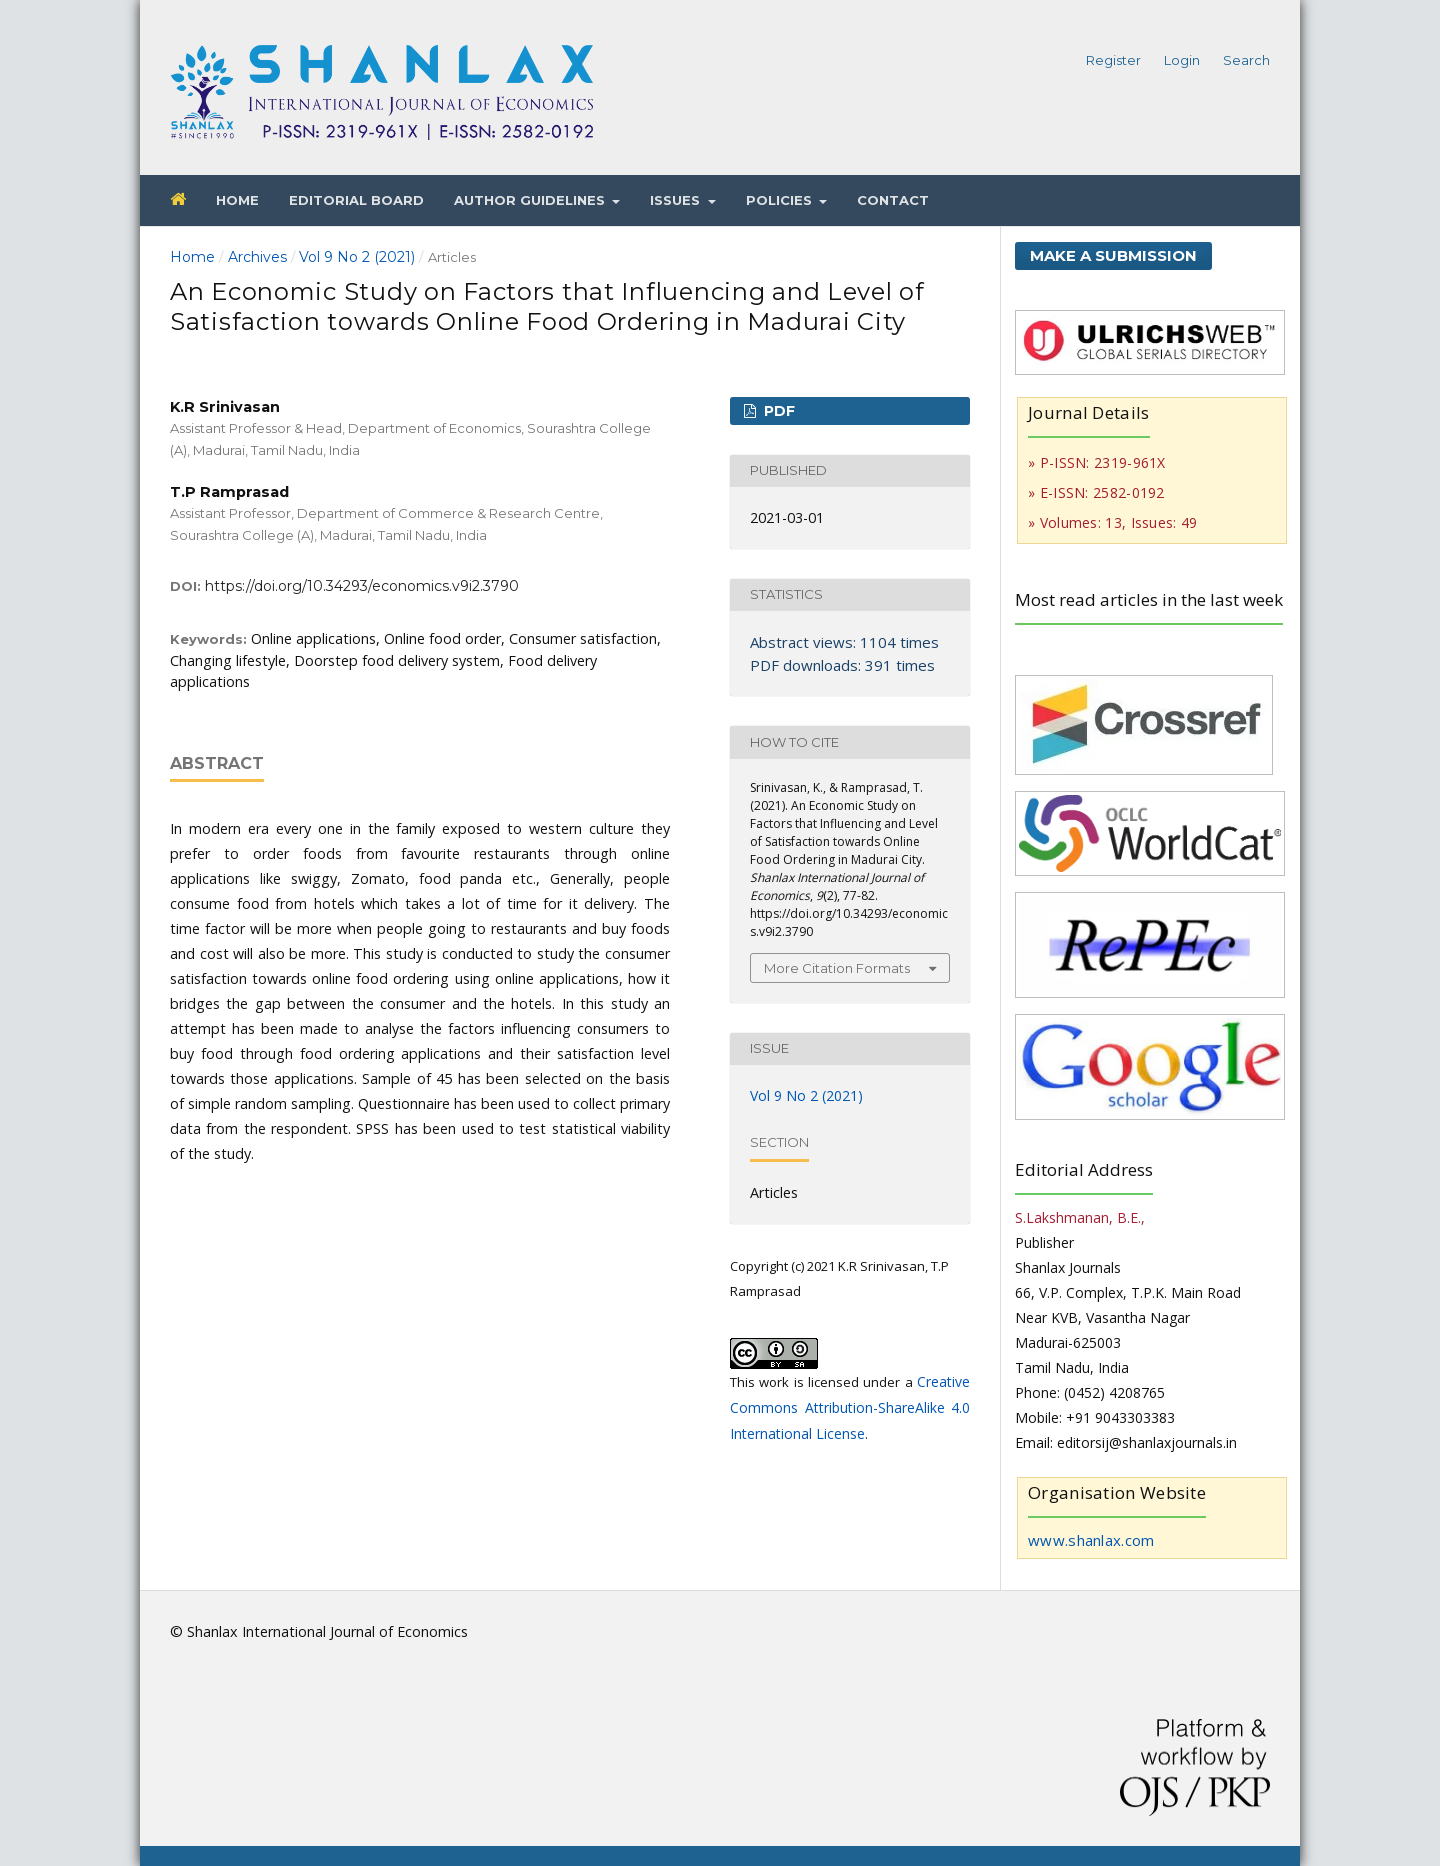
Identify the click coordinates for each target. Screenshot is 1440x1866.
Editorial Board (356, 200)
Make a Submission (1113, 255)
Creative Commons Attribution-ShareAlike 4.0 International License (850, 1407)
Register (1113, 60)
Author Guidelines (531, 200)
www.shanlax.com (1091, 1540)
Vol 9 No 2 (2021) (357, 257)
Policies (781, 200)
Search (1246, 60)
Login (1182, 60)
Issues (677, 200)
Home (237, 200)
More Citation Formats (837, 968)
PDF (777, 411)
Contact (893, 200)
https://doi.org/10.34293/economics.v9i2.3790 (362, 586)
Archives (257, 257)
